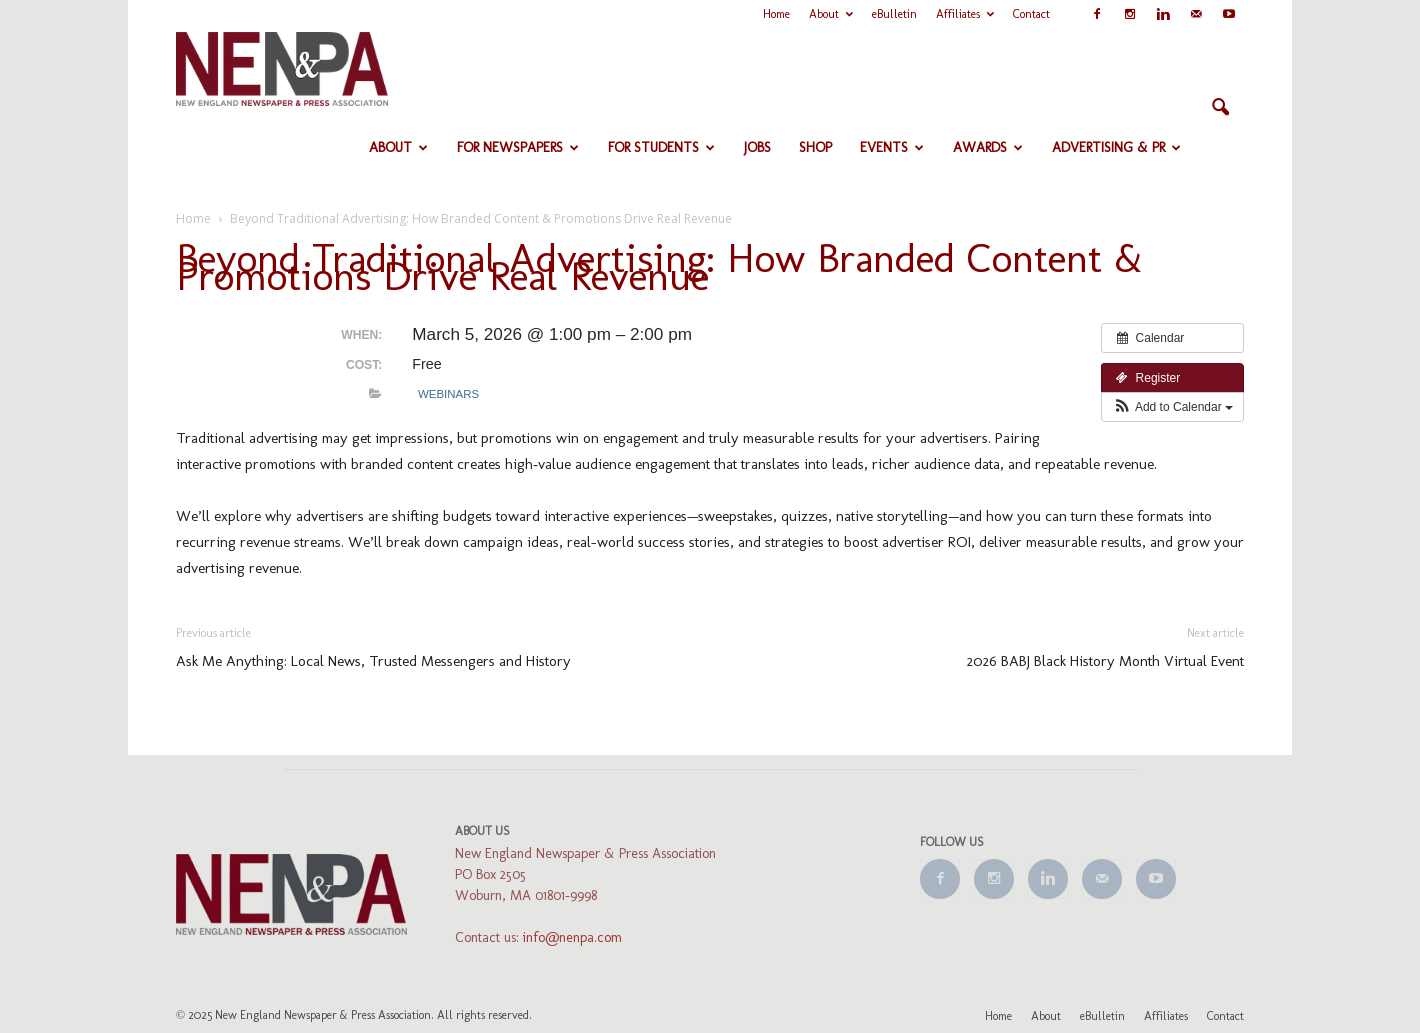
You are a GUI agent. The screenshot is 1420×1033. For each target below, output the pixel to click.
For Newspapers (518, 147)
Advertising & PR (1116, 147)
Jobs (757, 147)
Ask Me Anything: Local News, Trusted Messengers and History (373, 661)
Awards (988, 147)
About (831, 14)
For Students (661, 147)
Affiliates (965, 14)
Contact (1031, 14)
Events (892, 147)
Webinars (448, 394)
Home (776, 14)
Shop (815, 147)
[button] (1220, 108)
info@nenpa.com (572, 937)
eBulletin (894, 14)
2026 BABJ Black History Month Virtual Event (1105, 661)
